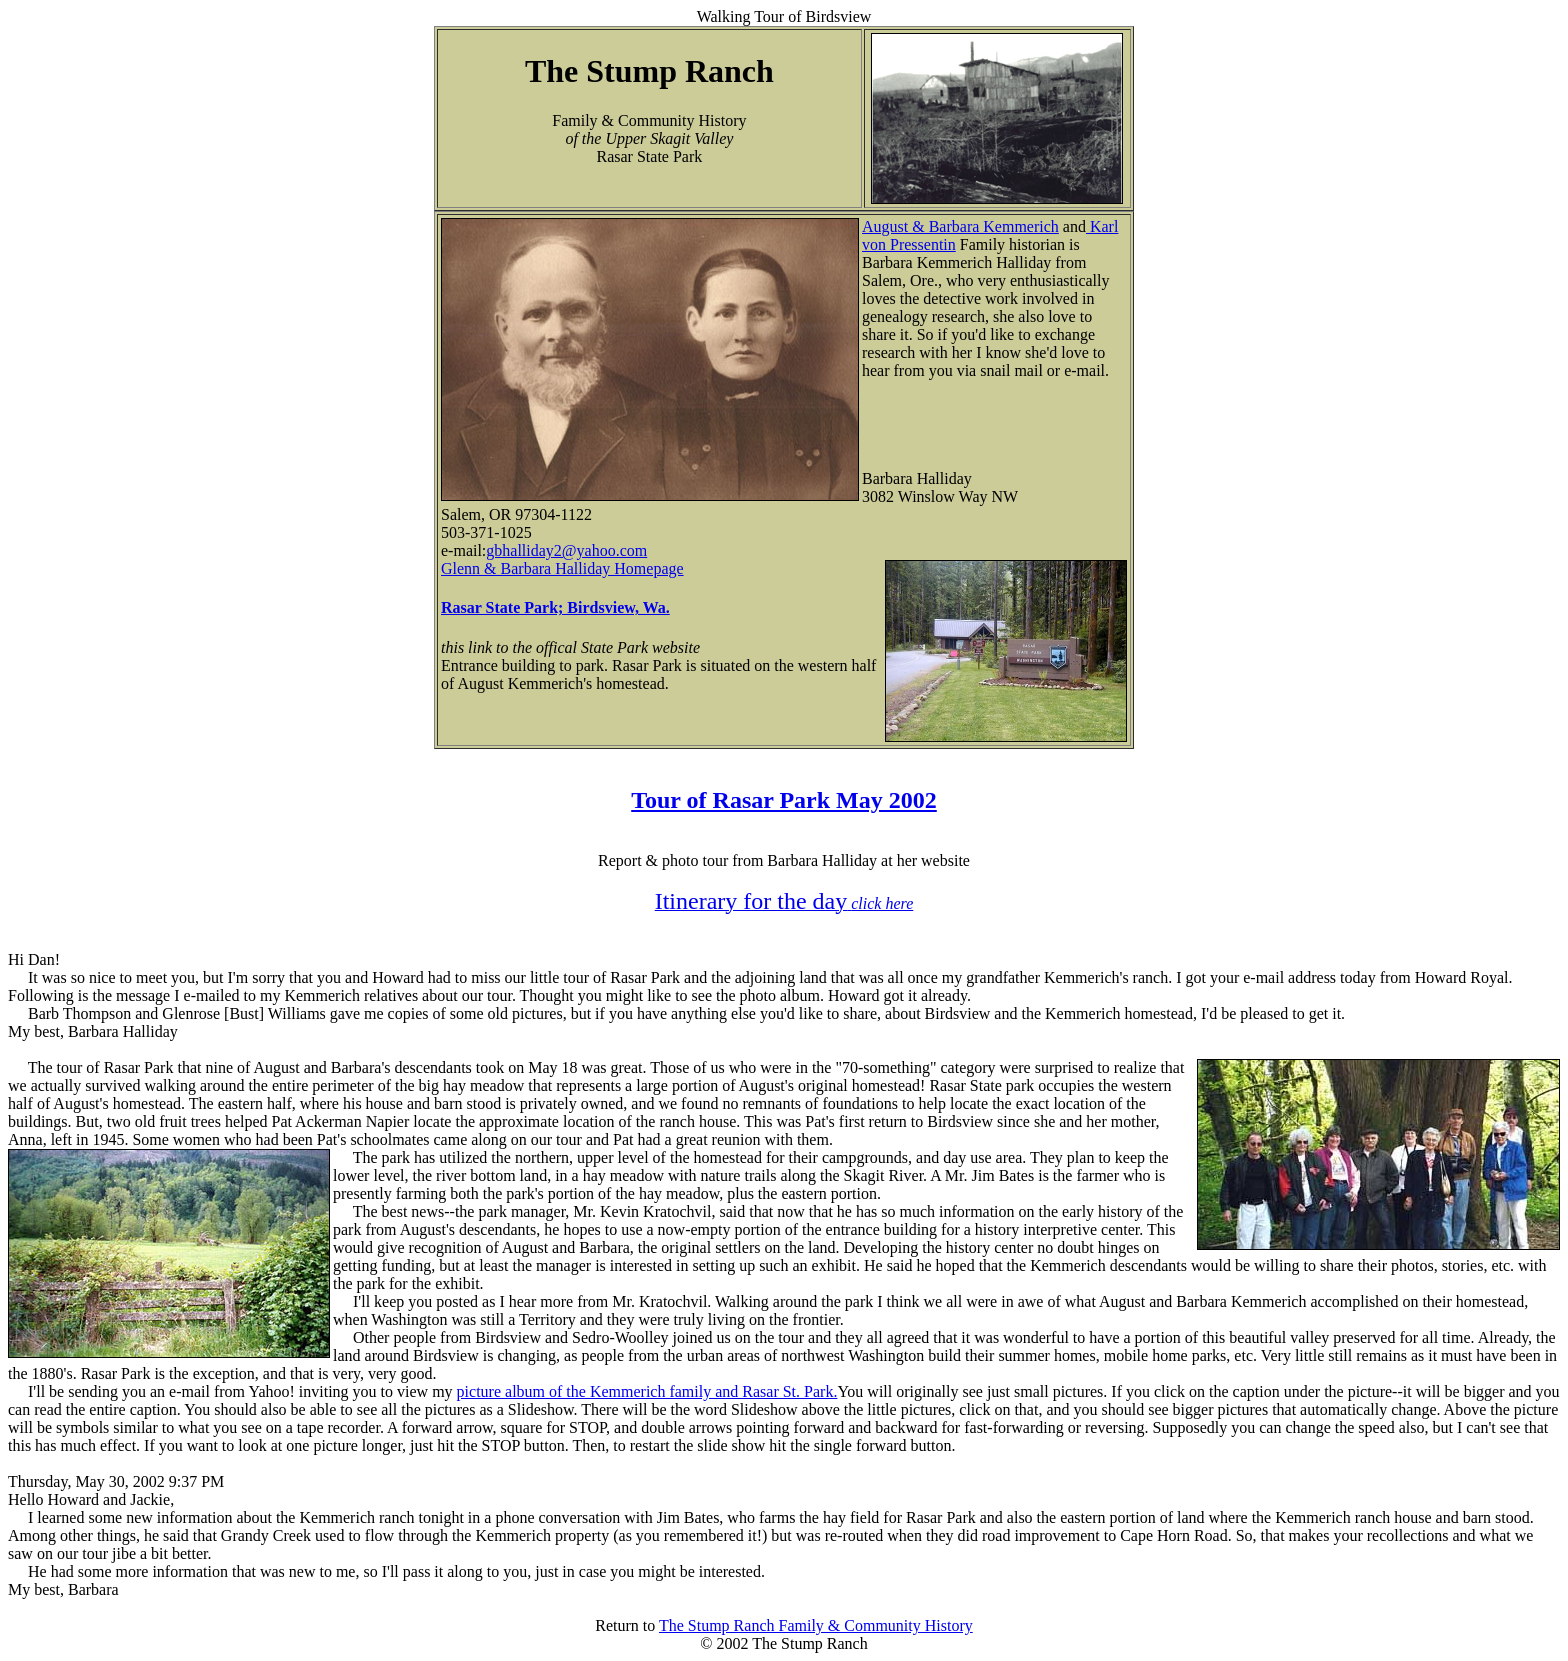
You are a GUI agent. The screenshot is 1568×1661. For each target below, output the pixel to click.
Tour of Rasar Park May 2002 (784, 800)
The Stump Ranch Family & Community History (816, 1625)
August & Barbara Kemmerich (960, 226)
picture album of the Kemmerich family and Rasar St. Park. (647, 1391)
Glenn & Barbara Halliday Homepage (562, 568)
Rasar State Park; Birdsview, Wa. (555, 607)
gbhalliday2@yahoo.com (566, 550)
